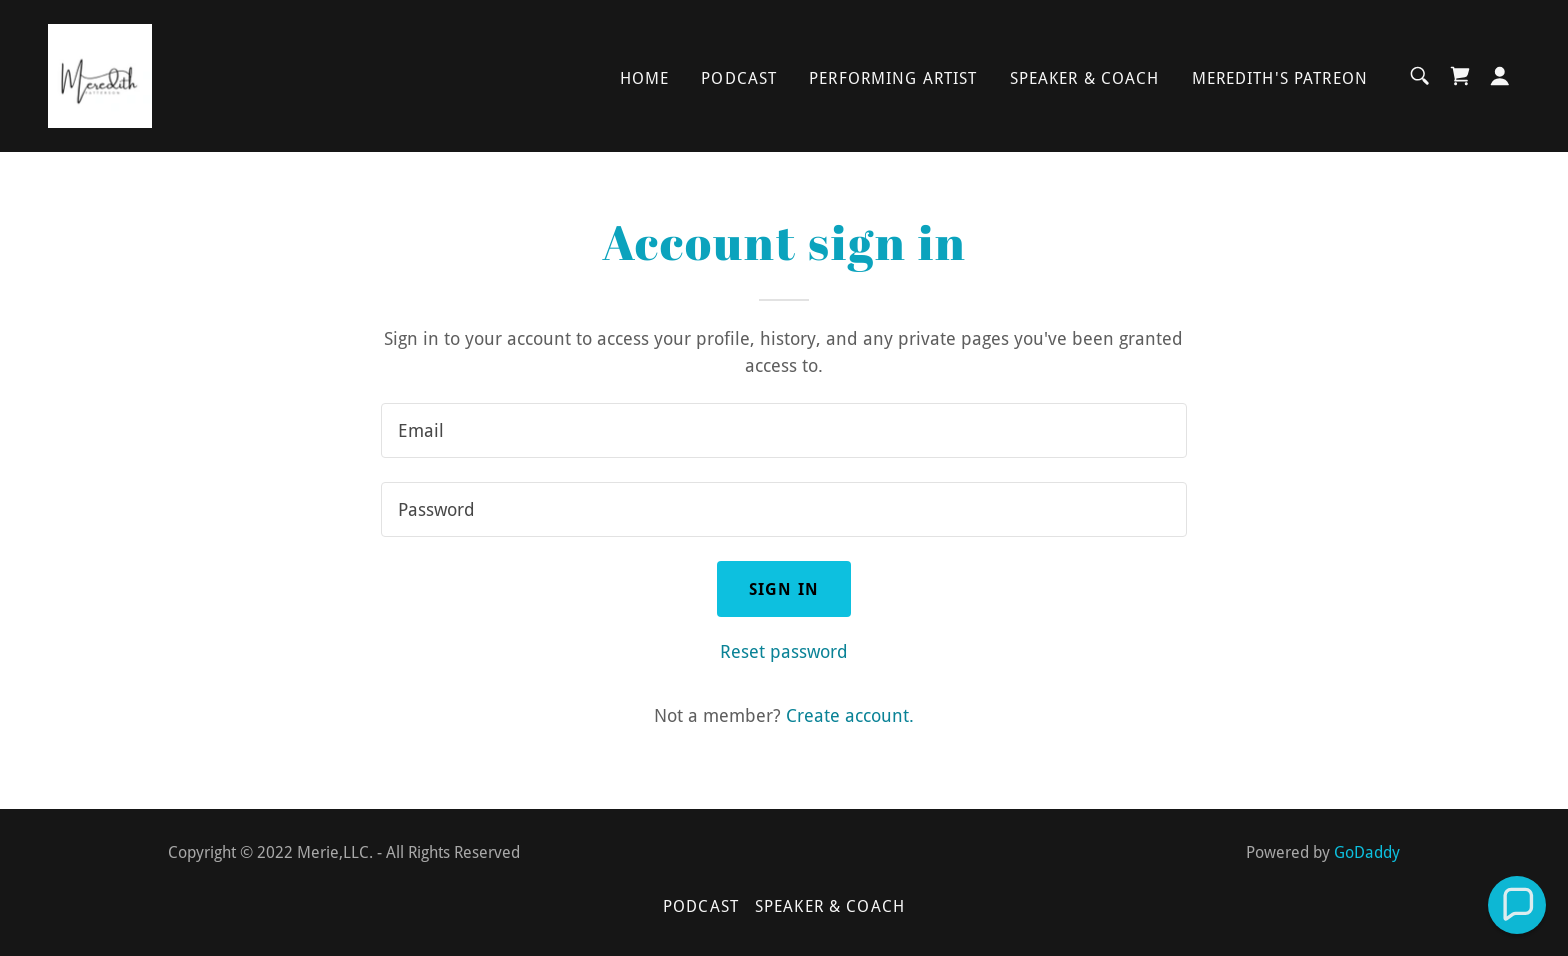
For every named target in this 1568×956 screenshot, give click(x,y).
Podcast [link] (739, 78)
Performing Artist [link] (893, 78)
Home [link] (645, 78)
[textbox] (783, 430)
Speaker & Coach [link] (1085, 78)
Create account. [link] (850, 715)
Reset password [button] (784, 651)
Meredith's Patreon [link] (1280, 78)
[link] (100, 74)
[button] (1500, 76)
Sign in (784, 589)
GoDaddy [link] (1367, 852)
